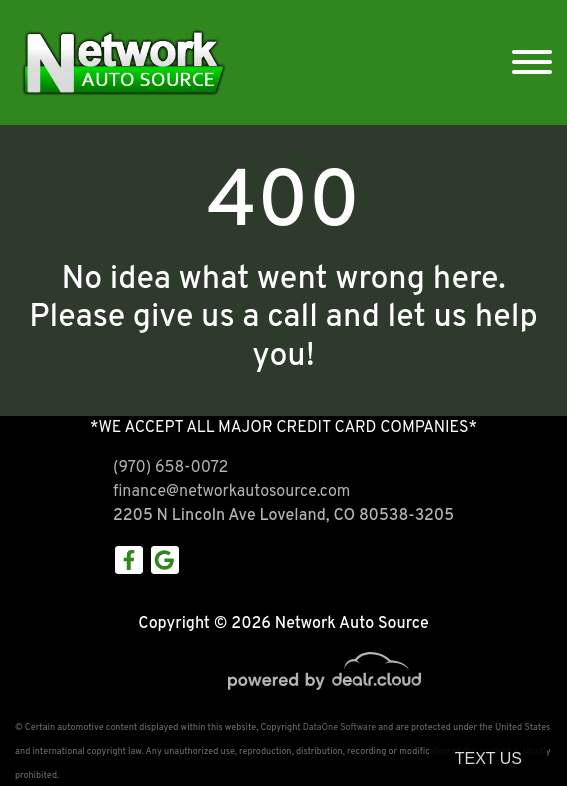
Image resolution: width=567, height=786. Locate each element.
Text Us (488, 758)
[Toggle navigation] (532, 62)
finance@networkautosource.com (231, 492)
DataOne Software (339, 727)
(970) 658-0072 (170, 468)
